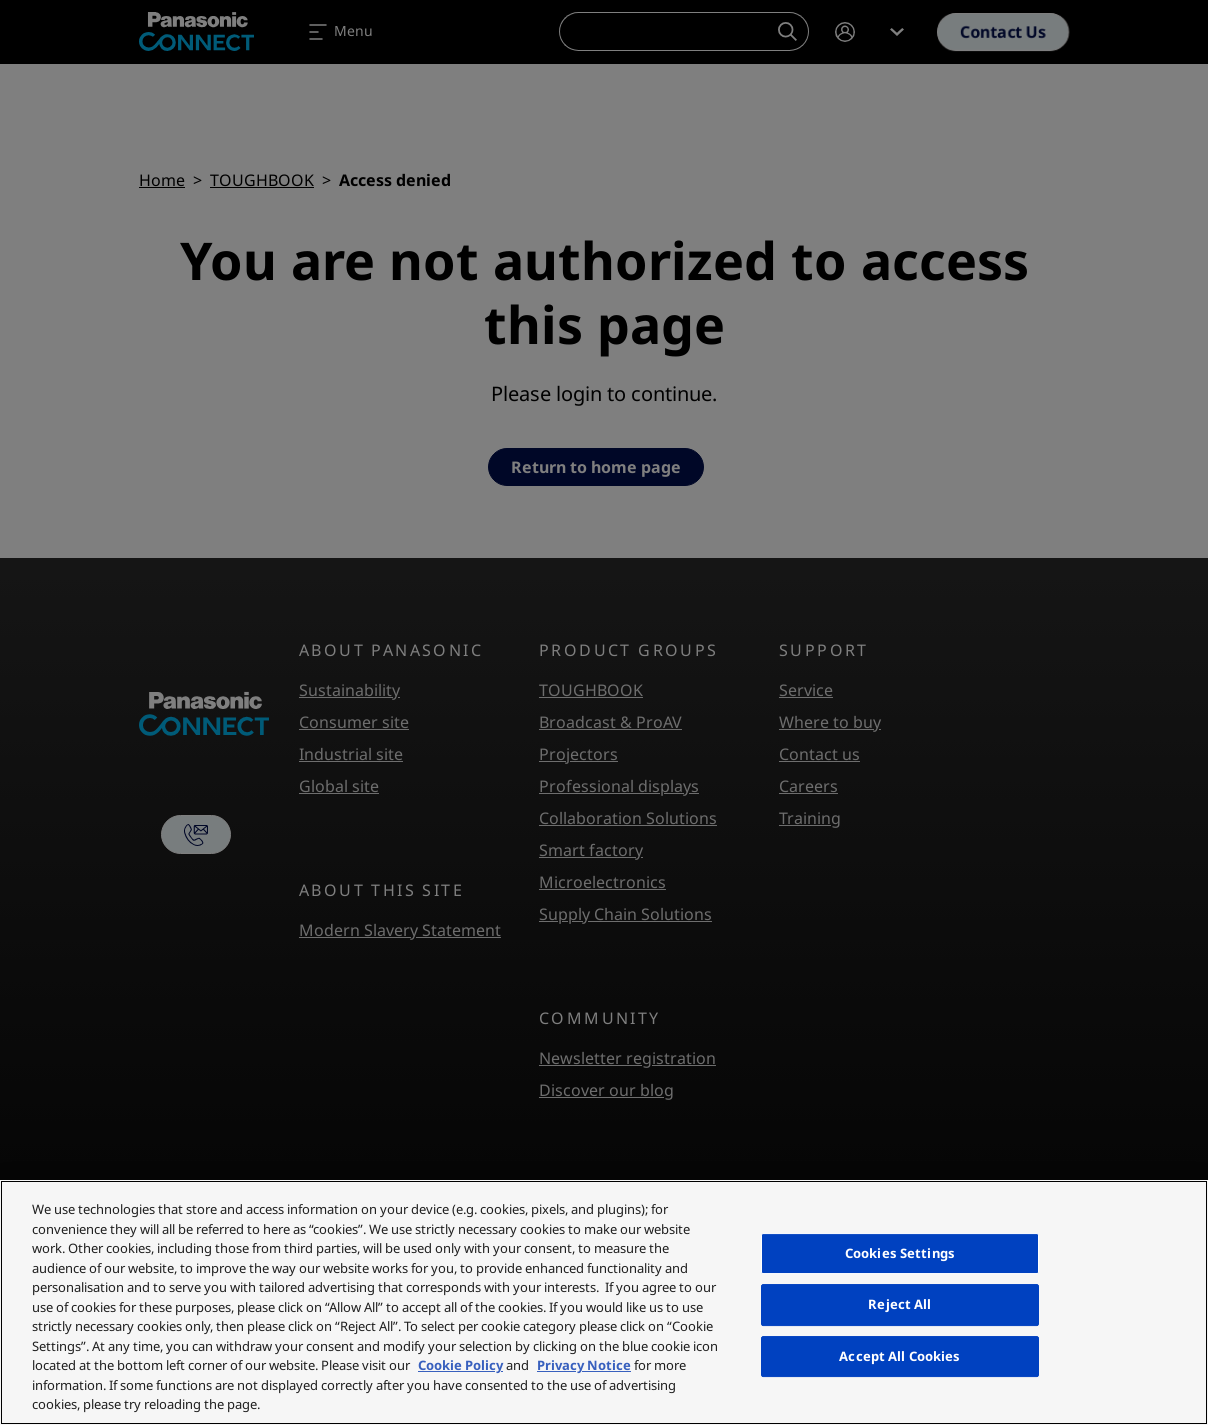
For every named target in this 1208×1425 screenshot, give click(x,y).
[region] (604, 1302)
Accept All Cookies (899, 1356)
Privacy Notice (584, 1365)
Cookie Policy (460, 1365)
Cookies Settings (900, 1253)
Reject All (899, 1304)
